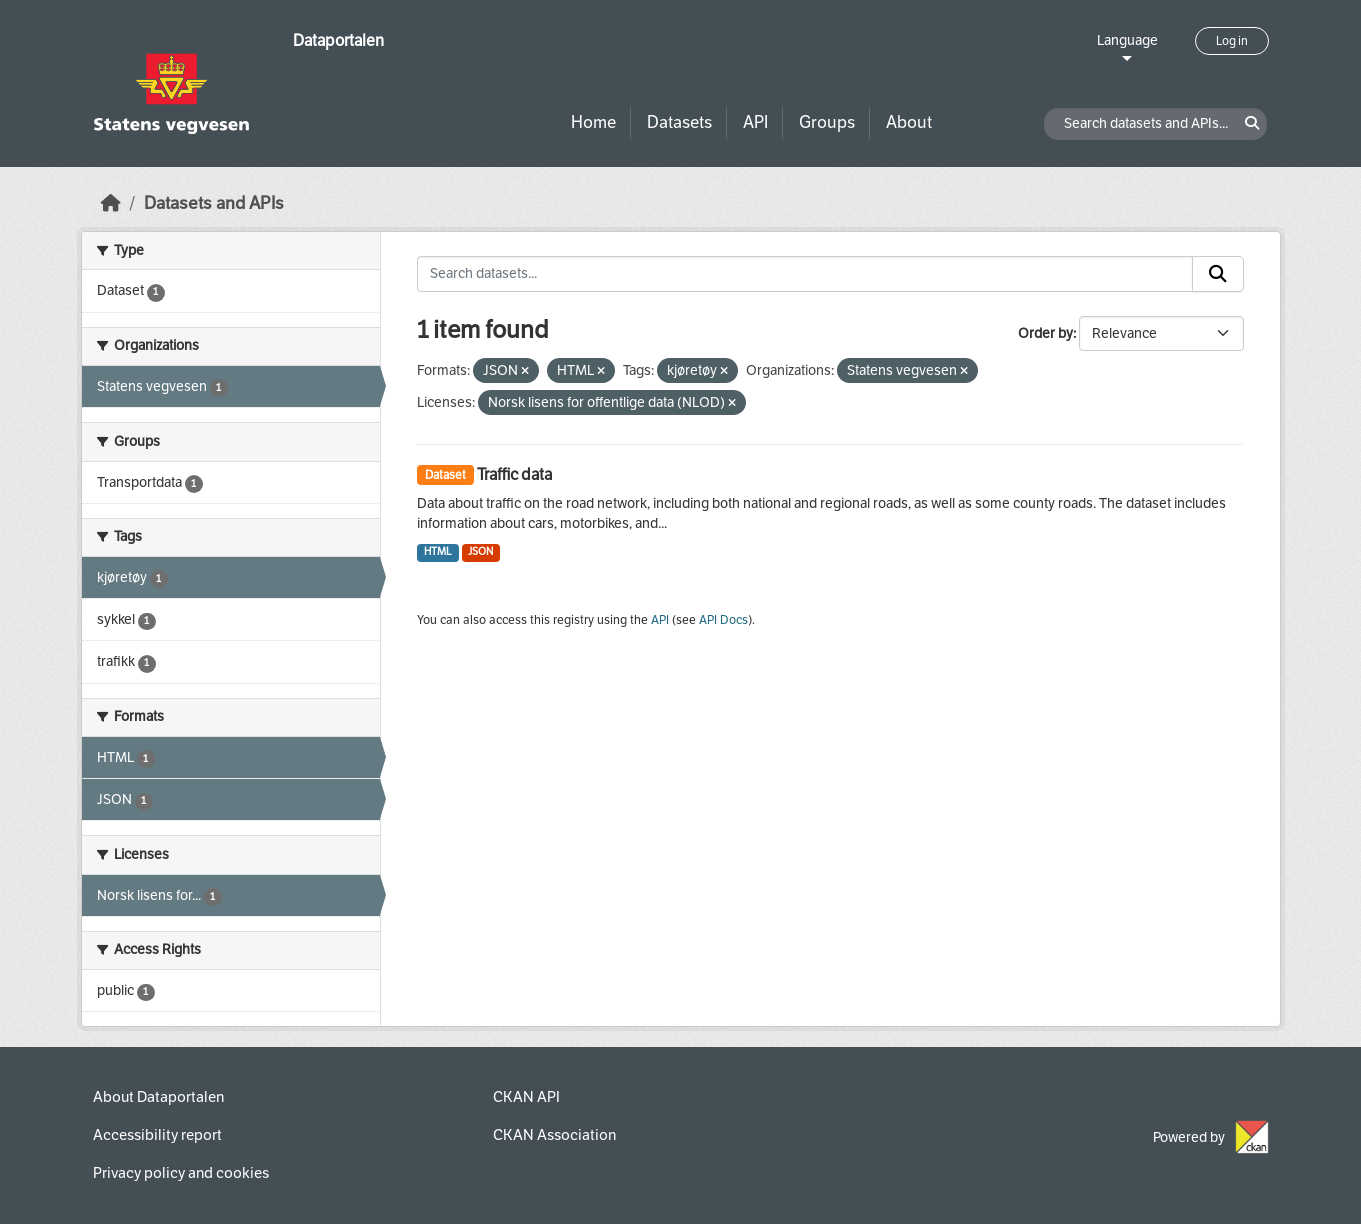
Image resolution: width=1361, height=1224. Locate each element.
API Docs (723, 620)
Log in (1232, 41)
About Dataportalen (158, 1097)
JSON (480, 551)
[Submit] (1218, 274)
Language (1127, 40)
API (755, 122)
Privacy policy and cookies (181, 1173)
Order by (1045, 333)
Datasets (679, 122)
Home (593, 122)
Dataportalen (338, 40)
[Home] (111, 203)
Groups (827, 122)
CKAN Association (554, 1135)
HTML (438, 551)
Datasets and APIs (214, 203)
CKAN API (526, 1097)
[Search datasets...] (805, 274)
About (909, 122)
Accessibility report (157, 1135)
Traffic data (514, 474)
